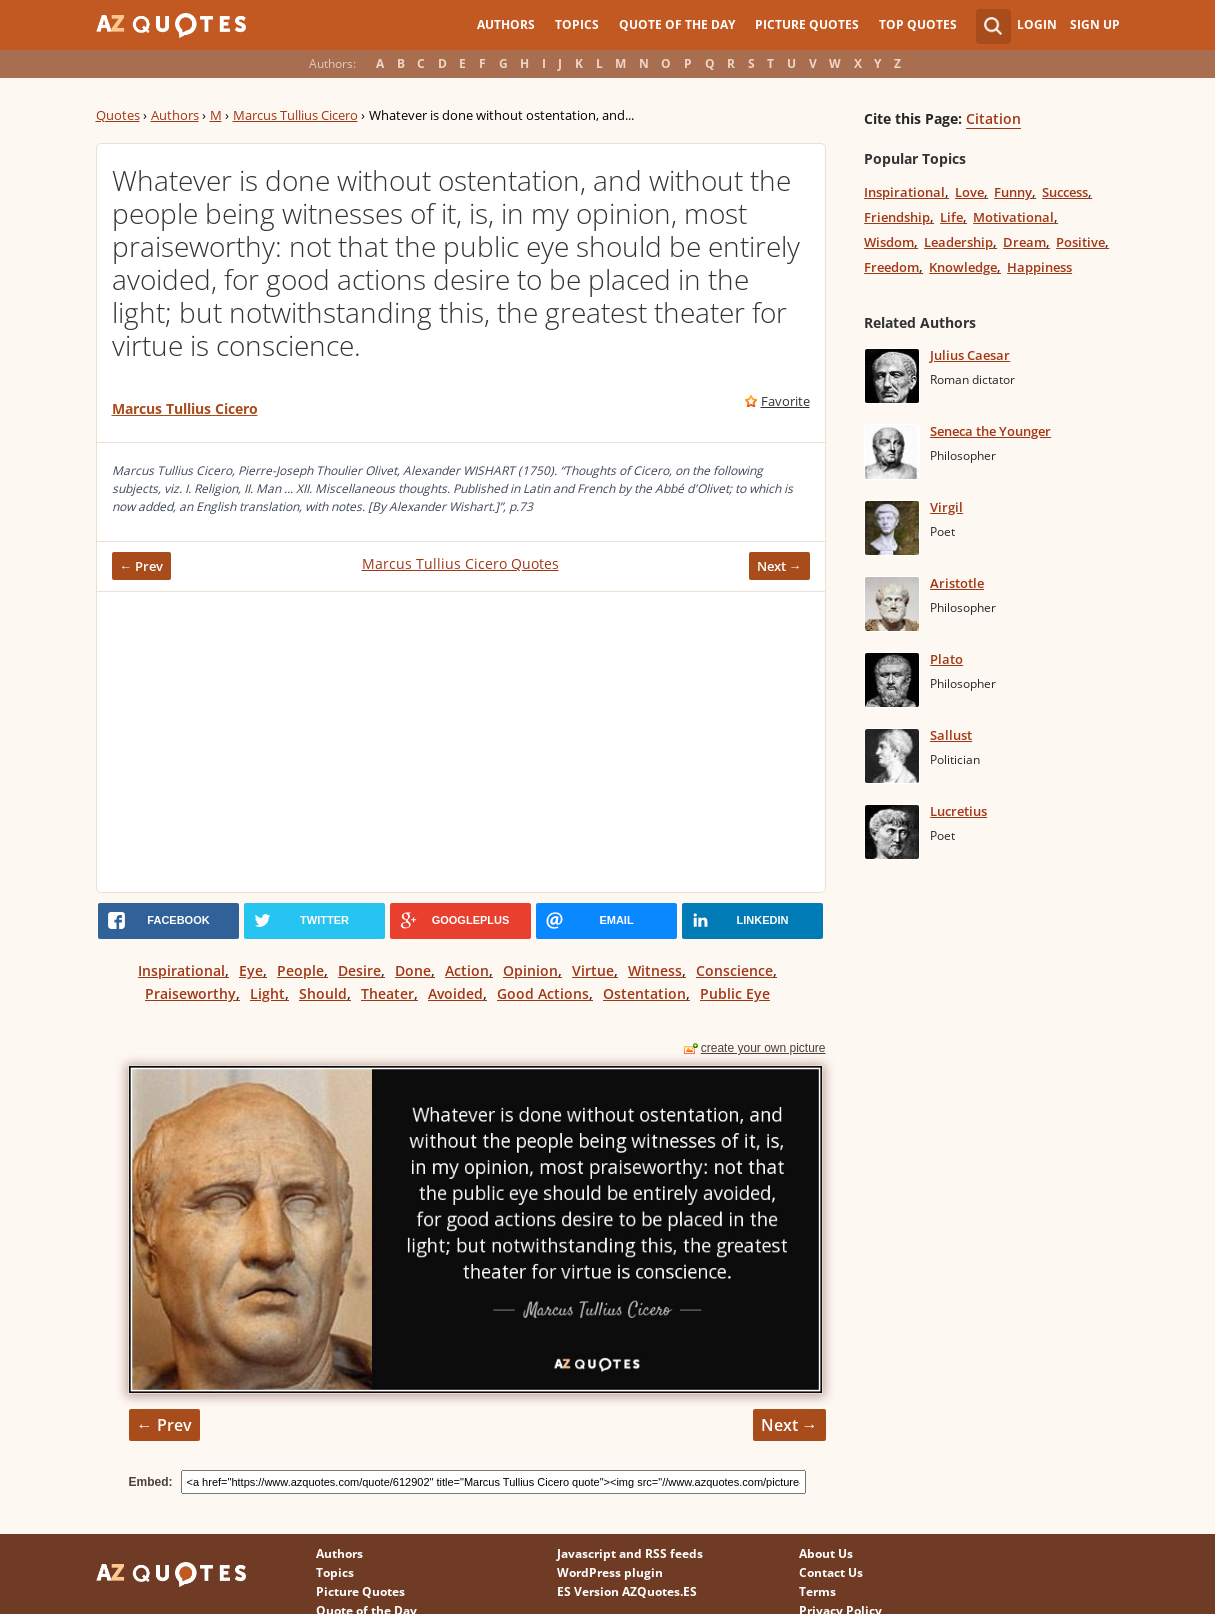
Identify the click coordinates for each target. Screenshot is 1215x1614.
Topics (577, 24)
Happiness (1039, 267)
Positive (1080, 242)
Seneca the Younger (990, 431)
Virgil (946, 507)
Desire (359, 970)
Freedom (891, 267)
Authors (506, 24)
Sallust (951, 735)
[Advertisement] (461, 742)
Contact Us (831, 1572)
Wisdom (889, 242)
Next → (779, 566)
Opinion (530, 970)
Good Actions (543, 993)
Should (323, 993)
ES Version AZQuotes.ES (627, 1591)
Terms (817, 1591)
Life (951, 217)
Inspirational (181, 970)
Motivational (1013, 217)
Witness (655, 970)
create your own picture (763, 1048)
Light (267, 993)
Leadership (958, 242)
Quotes (118, 115)
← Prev (142, 566)
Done (413, 970)
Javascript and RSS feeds (630, 1553)
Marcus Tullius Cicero (295, 115)
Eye (251, 970)
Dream (1024, 242)
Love (969, 192)
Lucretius (958, 811)
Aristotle (957, 583)
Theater (387, 993)
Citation (993, 118)
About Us (826, 1553)
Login (1037, 24)
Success (1065, 192)
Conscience (734, 970)
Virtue (593, 970)
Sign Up (1095, 24)
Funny (1013, 192)
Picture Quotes (807, 24)
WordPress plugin (610, 1572)
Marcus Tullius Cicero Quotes (460, 563)
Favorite (785, 401)
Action (467, 970)
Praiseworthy (190, 993)
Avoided (455, 993)
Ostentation (644, 993)
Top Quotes (918, 24)
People (300, 970)
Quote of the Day (677, 24)
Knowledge (963, 267)
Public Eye (735, 993)
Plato (946, 659)
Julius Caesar (970, 355)
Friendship (897, 217)
